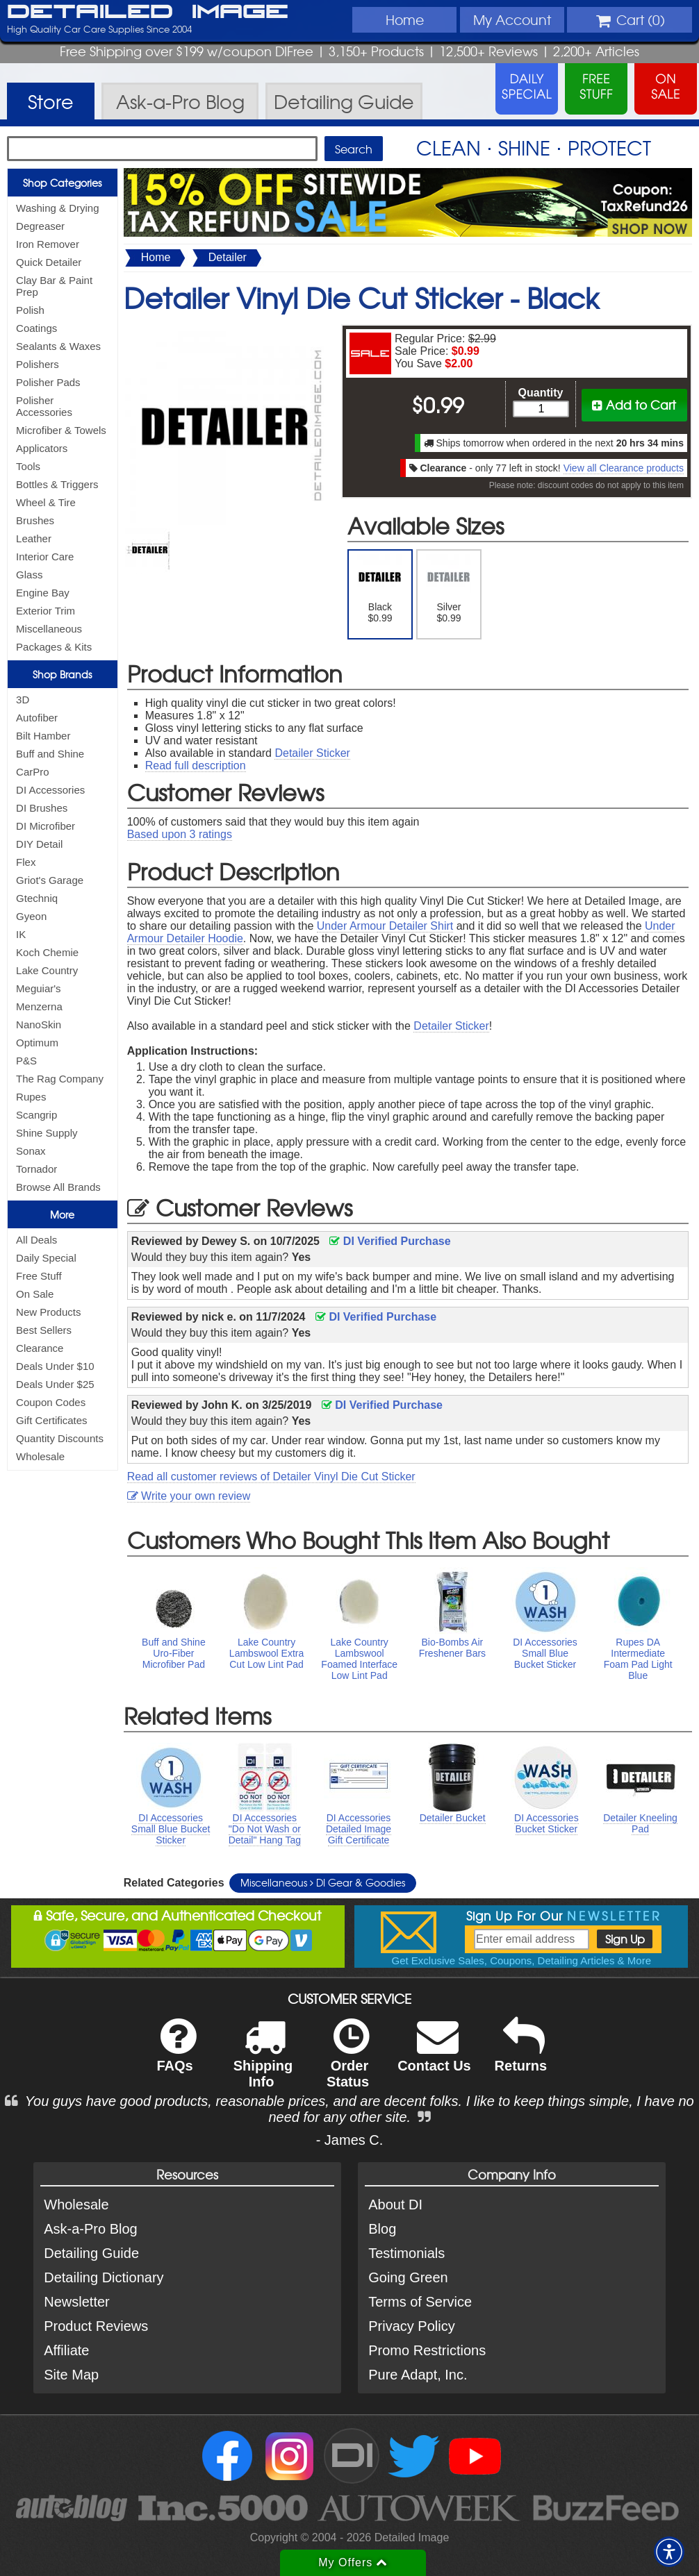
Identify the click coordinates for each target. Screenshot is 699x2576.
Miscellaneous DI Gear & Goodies (322, 1882)
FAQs (176, 2054)
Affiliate (66, 2350)
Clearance (39, 1348)
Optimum (37, 1042)
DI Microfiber (45, 826)
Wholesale (40, 1456)
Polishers (37, 364)
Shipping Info (263, 2062)
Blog (382, 2228)
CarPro (32, 772)
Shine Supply (46, 1133)
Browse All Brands (58, 1187)
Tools (28, 466)
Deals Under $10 (55, 1366)
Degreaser (40, 226)
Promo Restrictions (427, 2350)
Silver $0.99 (448, 589)
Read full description (195, 765)
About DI (395, 2204)
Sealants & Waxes (58, 346)
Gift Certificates (52, 1420)
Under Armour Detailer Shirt (385, 926)
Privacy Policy (411, 2326)
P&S (26, 1061)
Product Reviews (96, 2326)
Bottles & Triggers (57, 484)
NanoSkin (38, 1024)
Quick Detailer (48, 262)
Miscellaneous (49, 629)
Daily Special (46, 1258)
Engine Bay (42, 593)
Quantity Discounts (60, 1438)
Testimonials (406, 2253)
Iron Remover (47, 244)
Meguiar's (38, 988)
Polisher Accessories (44, 406)
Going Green (408, 2277)
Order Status (348, 2062)
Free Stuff (39, 1276)
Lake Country (47, 970)
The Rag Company (60, 1079)
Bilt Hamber (43, 736)
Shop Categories (62, 183)
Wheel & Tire (46, 502)
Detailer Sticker (312, 753)
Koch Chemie (47, 952)
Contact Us (434, 2054)
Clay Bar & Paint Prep (54, 286)
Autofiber (37, 718)
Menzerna (39, 1006)
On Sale (35, 1294)
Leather (33, 538)
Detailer (227, 257)
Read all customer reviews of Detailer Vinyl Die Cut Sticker (271, 1476)
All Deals (36, 1240)
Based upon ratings (179, 834)
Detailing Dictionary (103, 2277)
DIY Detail (39, 844)
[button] (669, 2551)
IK (21, 934)
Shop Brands (62, 674)
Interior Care (45, 556)
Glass (29, 574)
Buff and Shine (50, 754)
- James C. (350, 2140)
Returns (521, 2054)
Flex (25, 862)
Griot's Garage (49, 880)
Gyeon (31, 916)
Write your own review (189, 1496)
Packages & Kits (54, 647)
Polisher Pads (48, 382)
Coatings (36, 328)
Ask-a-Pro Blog (91, 2228)
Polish (30, 310)
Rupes (31, 1097)
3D (22, 699)
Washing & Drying (57, 208)
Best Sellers (44, 1330)
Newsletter (76, 2301)
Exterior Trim (45, 611)
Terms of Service (420, 2301)
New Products (48, 1312)
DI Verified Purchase (389, 1241)
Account (512, 19)
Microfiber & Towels (61, 430)
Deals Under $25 (55, 1384)
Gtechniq (37, 898)
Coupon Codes (50, 1402)
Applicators (41, 448)
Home (405, 19)
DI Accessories (50, 790)
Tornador (36, 1169)
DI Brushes (41, 808)
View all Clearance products (624, 468)
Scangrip (36, 1115)
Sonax (31, 1151)
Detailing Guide (91, 2253)
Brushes (35, 520)
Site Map (71, 2374)
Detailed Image (147, 12)
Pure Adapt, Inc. (417, 2374)
